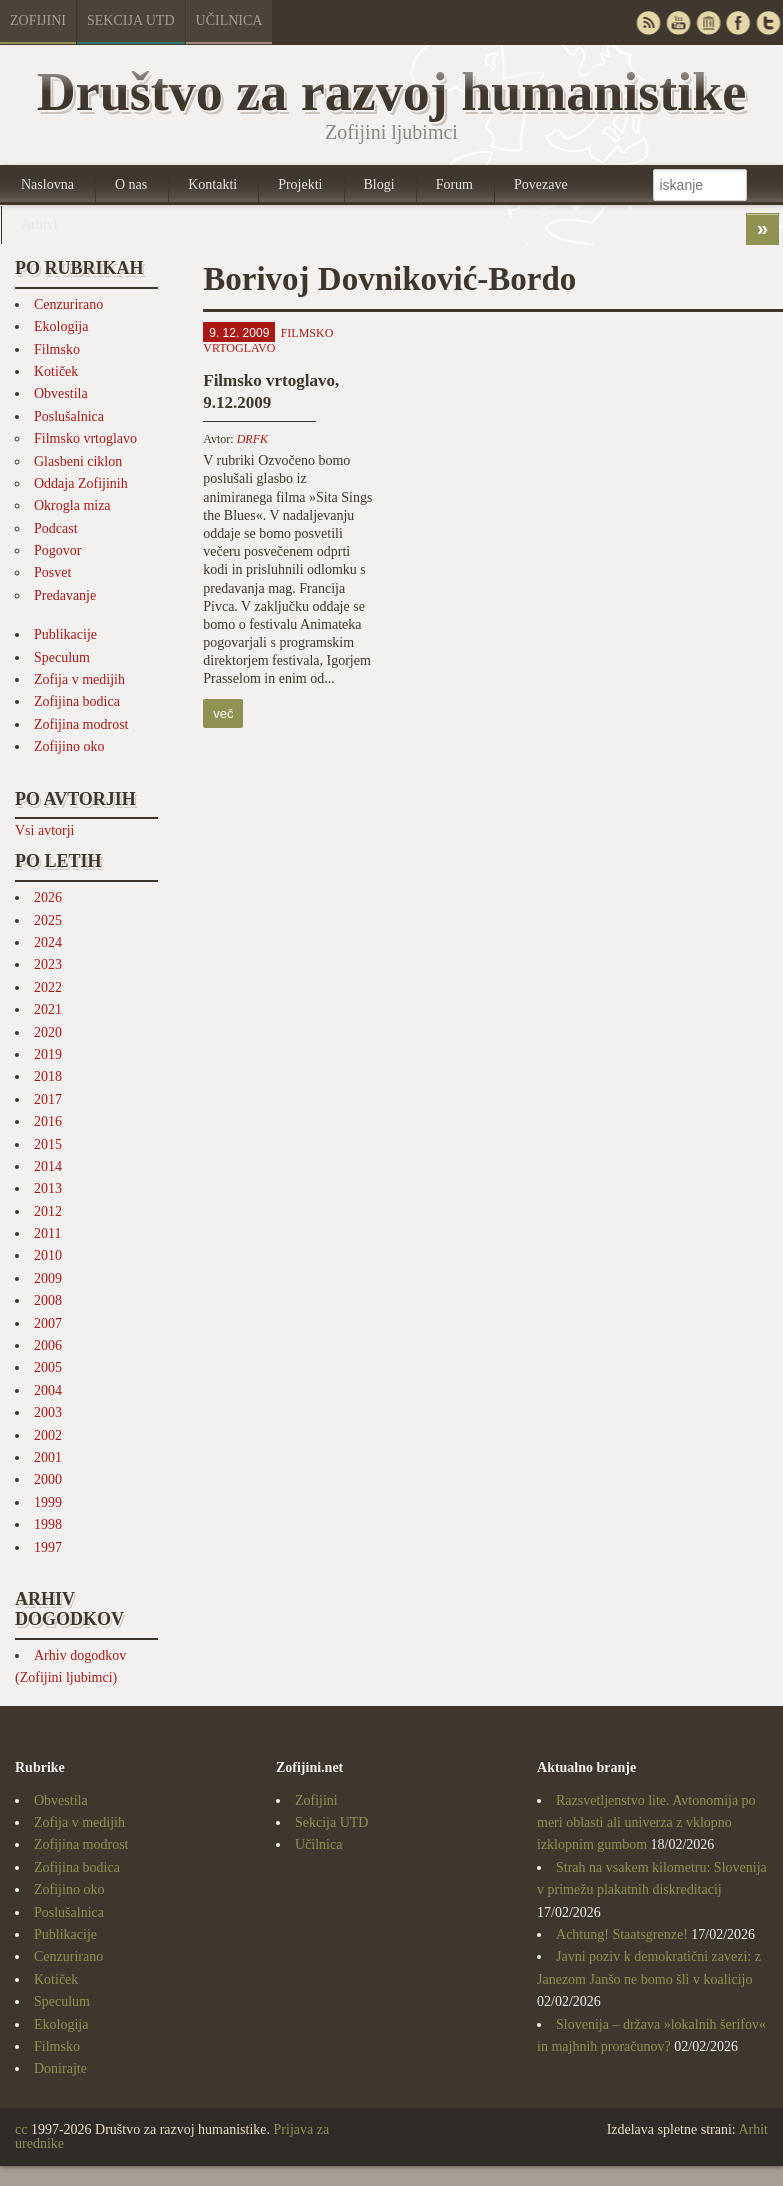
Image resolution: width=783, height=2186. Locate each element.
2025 (48, 920)
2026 (48, 897)
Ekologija (61, 326)
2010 (48, 1255)
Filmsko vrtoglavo (85, 438)
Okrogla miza (72, 505)
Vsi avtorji (45, 830)
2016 (48, 1121)
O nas (131, 184)
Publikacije (65, 634)
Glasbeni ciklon (78, 461)
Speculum (62, 657)
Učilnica (229, 20)
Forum (454, 184)
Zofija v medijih (79, 679)
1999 (48, 1502)
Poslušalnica (69, 416)
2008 (48, 1300)
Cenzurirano (68, 304)
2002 (48, 1435)
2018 (48, 1076)
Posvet (52, 572)
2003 (48, 1412)
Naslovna (47, 184)
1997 (48, 1547)
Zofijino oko (69, 746)
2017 (48, 1099)
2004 (48, 1390)
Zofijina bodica (77, 701)
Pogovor (57, 550)
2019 (48, 1054)
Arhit (753, 2129)
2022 (48, 987)
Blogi (379, 184)
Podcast (56, 528)
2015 (48, 1144)
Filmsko (57, 349)
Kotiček (56, 371)
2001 (48, 1457)
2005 (48, 1367)
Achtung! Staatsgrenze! (622, 1934)
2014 (48, 1166)
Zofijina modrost (81, 724)
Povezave (541, 184)
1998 (48, 1524)
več (223, 713)
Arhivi (39, 224)
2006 (48, 1345)
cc (21, 2129)
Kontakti (212, 184)
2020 (48, 1032)
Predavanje (65, 595)
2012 (48, 1211)
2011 (47, 1233)
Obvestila (61, 393)
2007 (48, 1323)
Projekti (300, 184)
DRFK (252, 439)
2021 (48, 1009)
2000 (48, 1479)
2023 (48, 964)
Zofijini (38, 20)
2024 (48, 942)
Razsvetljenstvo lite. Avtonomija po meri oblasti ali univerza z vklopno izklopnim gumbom (646, 1823)
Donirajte (60, 2068)
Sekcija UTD (131, 20)
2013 (48, 1188)
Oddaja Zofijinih (81, 483)
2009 (48, 1278)
